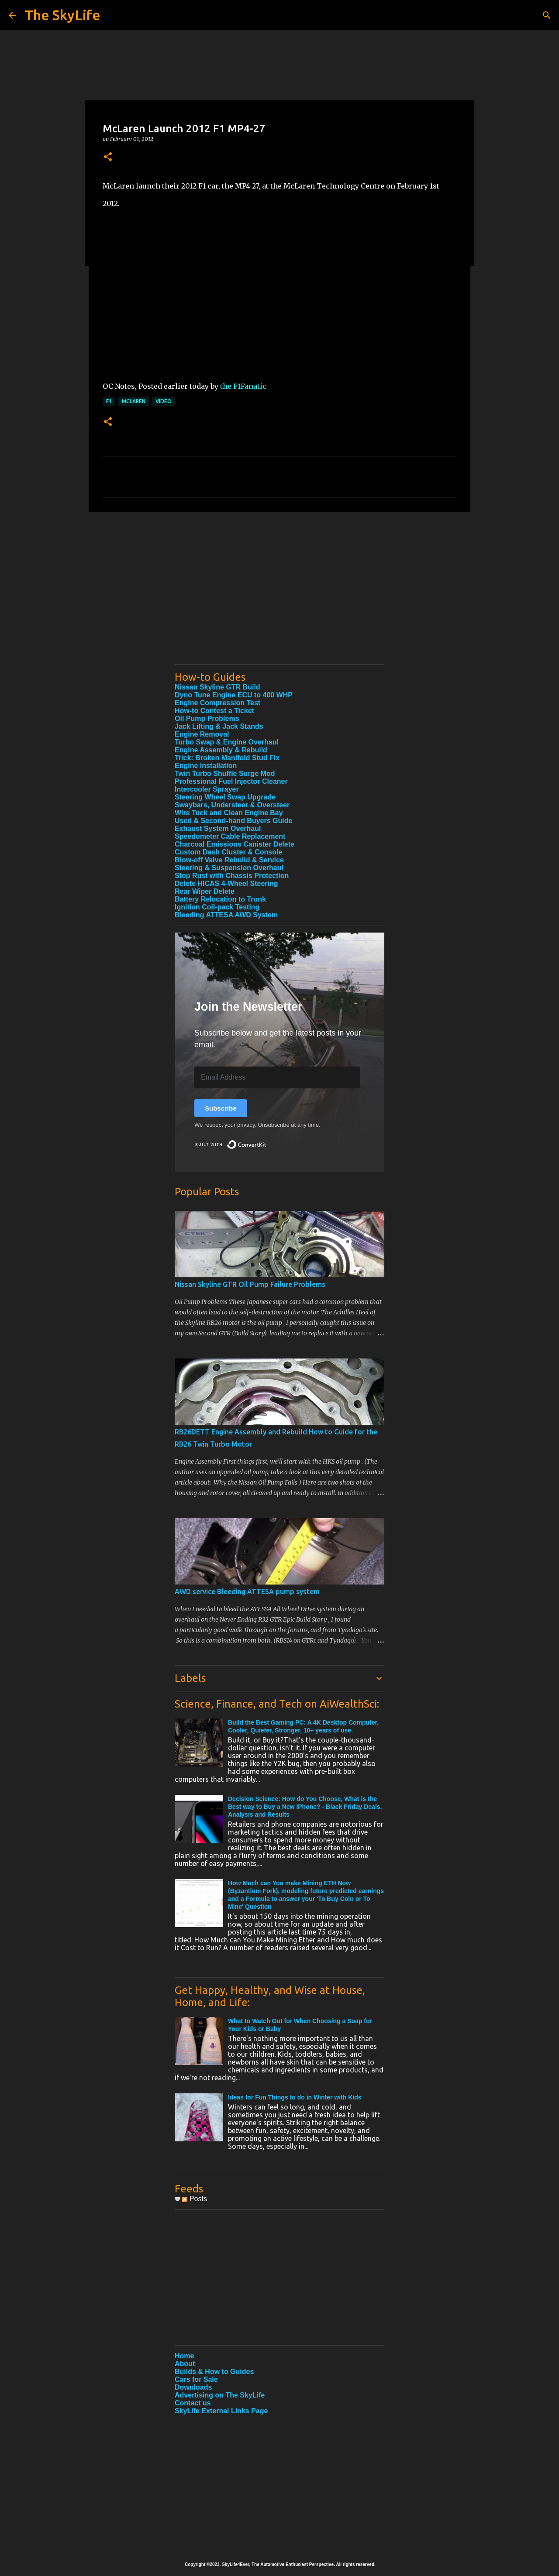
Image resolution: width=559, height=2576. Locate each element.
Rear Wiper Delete (205, 891)
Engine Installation (206, 765)
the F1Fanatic (243, 386)
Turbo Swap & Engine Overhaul (227, 742)
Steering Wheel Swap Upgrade (225, 797)
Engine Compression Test (217, 703)
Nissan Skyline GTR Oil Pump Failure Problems (250, 1284)
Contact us (193, 2403)
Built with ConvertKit (266, 1141)
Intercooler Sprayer (207, 789)
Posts (194, 2198)
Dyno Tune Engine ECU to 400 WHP (234, 695)
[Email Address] (277, 1077)
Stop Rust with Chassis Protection (232, 875)
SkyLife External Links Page (221, 2411)
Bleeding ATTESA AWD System (226, 915)
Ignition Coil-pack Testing (217, 907)
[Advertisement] (279, 596)
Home (184, 2356)
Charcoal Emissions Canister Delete (234, 844)
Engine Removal (202, 734)
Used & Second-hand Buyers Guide (233, 820)
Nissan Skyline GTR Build (217, 687)
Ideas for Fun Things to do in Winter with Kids (295, 2097)
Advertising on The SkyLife (220, 2395)
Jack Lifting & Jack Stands (219, 726)
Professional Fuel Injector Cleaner (231, 781)
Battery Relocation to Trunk (220, 899)
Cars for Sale (196, 2379)
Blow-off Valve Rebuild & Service (229, 860)
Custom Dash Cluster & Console (228, 852)
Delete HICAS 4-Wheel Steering (226, 883)
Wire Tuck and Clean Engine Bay (229, 812)
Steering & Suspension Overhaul (229, 867)
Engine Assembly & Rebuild (221, 750)
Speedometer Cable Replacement (230, 836)
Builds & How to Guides (214, 2371)
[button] (108, 157)
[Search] (547, 15)
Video (163, 401)
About (185, 2363)
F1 (109, 401)
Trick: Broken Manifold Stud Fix (227, 757)
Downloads (193, 2387)
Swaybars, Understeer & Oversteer (232, 805)
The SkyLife (62, 15)
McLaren (133, 401)
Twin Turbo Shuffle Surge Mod (225, 773)
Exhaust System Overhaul (218, 828)
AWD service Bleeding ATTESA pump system (247, 1591)
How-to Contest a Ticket (214, 710)
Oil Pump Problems (207, 718)
